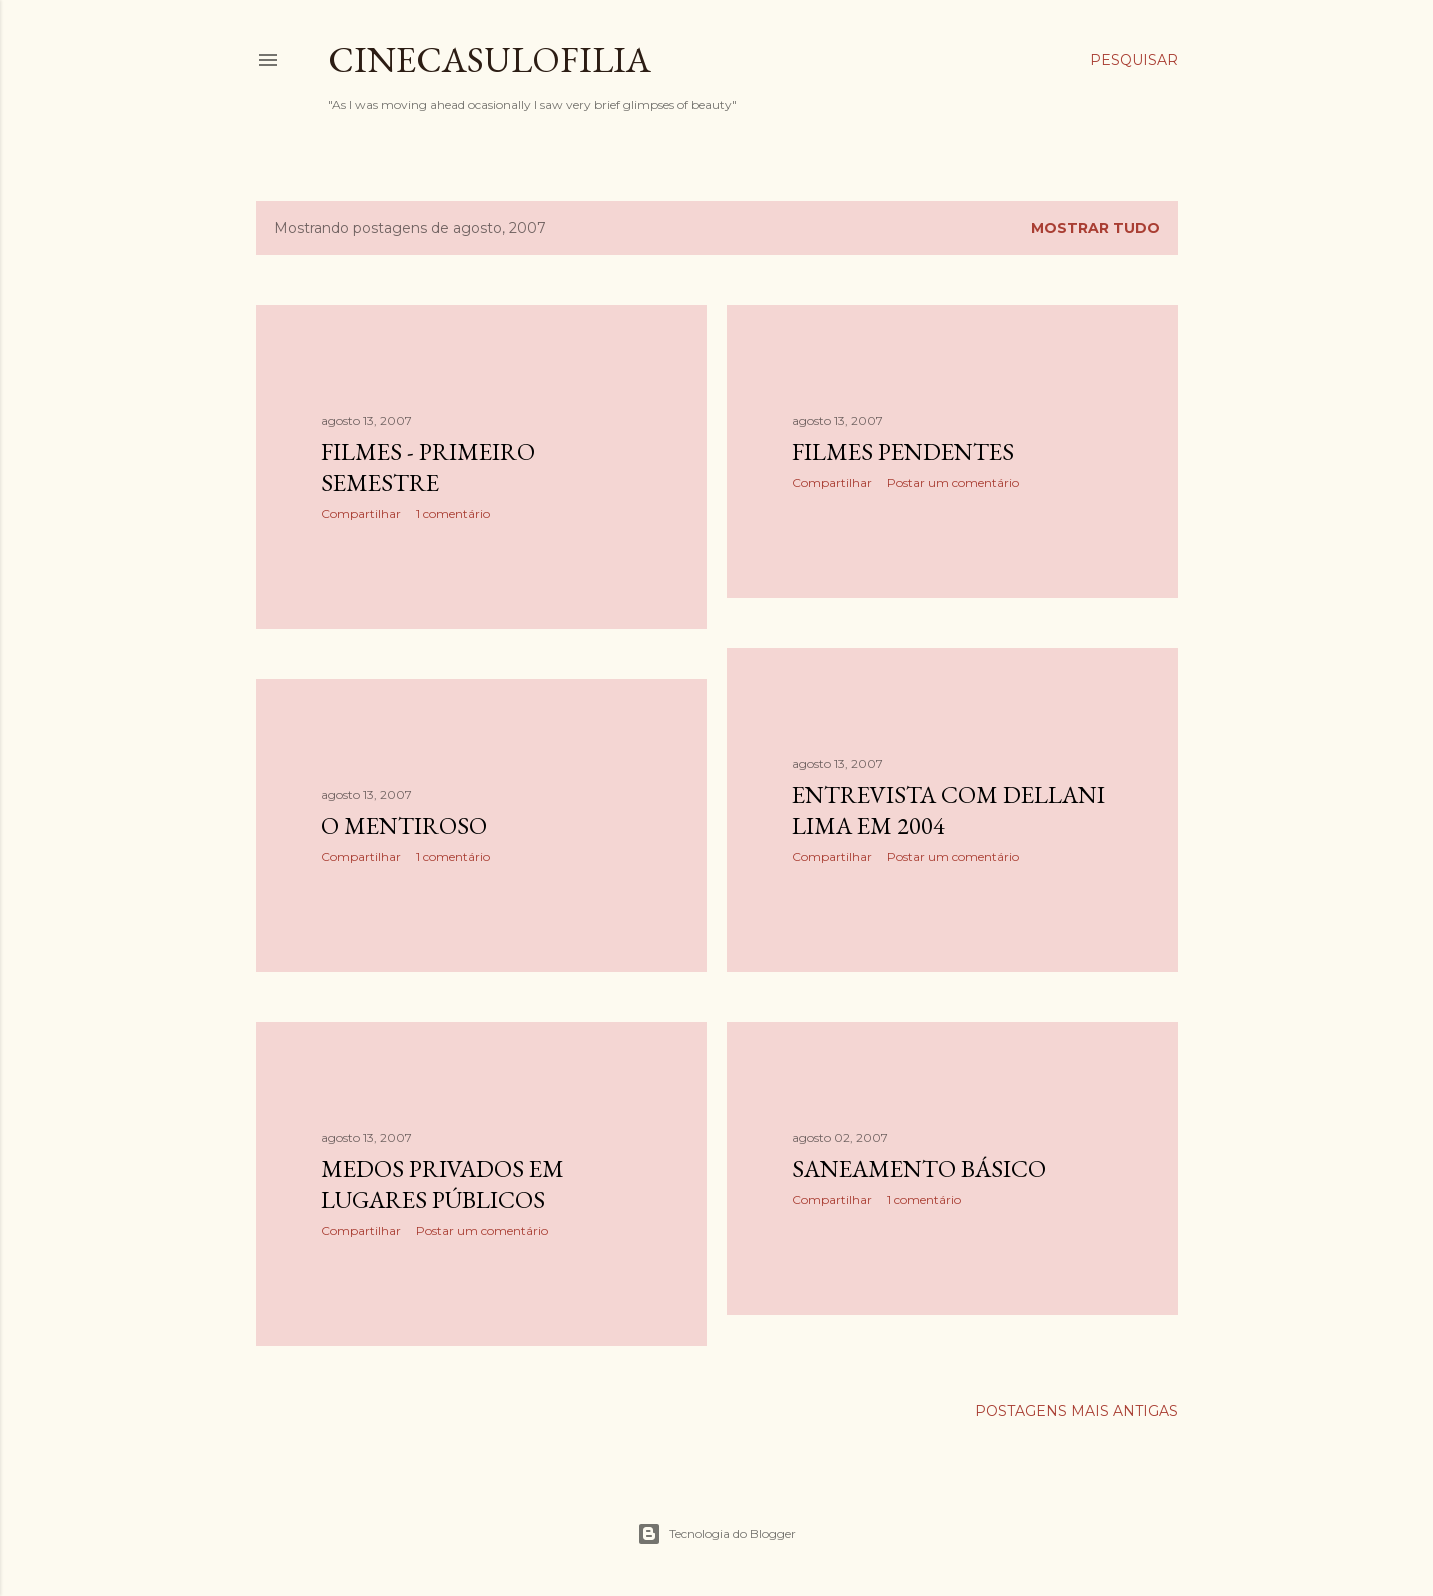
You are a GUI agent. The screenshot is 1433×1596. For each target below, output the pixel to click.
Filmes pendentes (903, 451)
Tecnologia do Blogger (716, 1534)
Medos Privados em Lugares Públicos (442, 1184)
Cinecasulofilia (489, 59)
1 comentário (453, 513)
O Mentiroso (404, 825)
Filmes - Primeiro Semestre (428, 467)
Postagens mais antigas (1076, 1411)
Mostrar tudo (1095, 228)
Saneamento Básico (919, 1168)
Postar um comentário (953, 482)
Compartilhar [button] (361, 513)
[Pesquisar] (1134, 60)
